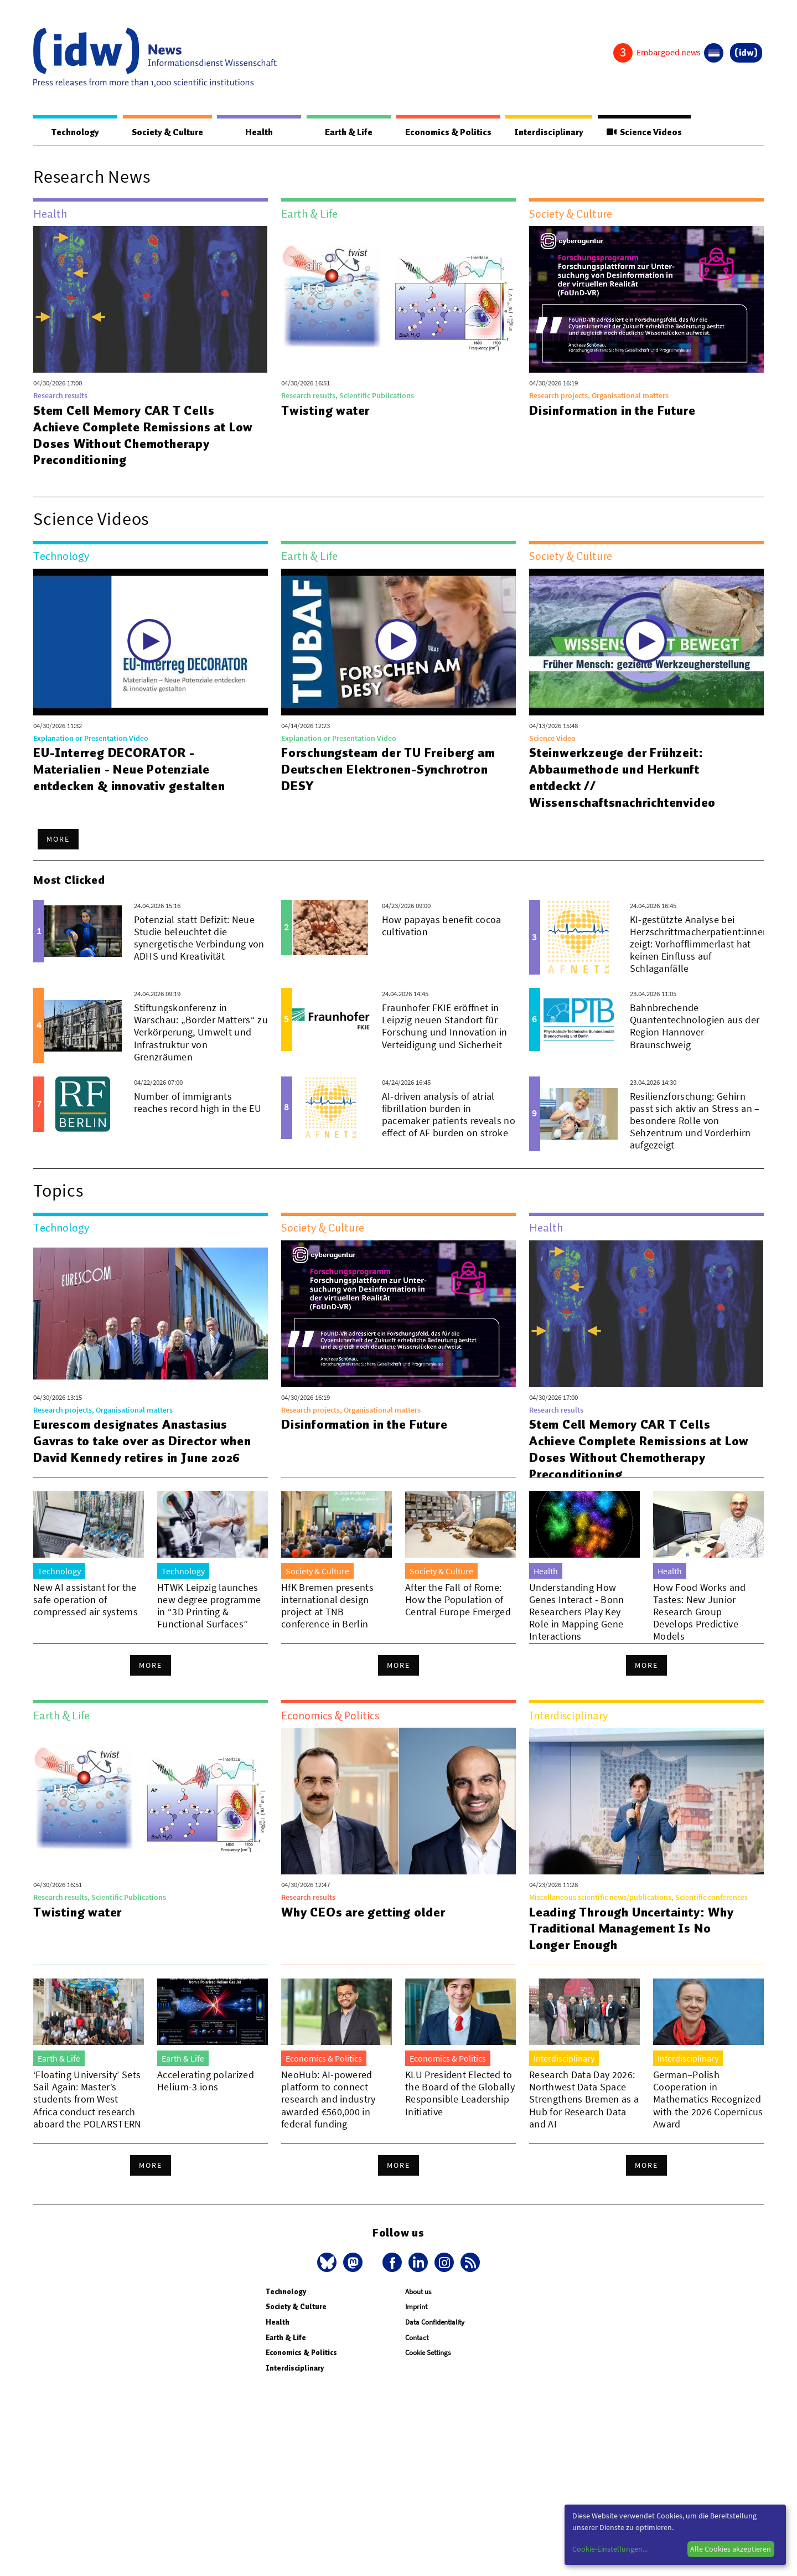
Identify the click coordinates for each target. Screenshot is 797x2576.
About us (418, 2320)
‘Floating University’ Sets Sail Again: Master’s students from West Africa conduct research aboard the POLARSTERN (87, 2127)
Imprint (416, 2335)
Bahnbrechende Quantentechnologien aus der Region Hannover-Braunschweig (695, 1025)
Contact (416, 2366)
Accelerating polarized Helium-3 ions (205, 2109)
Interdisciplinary (548, 132)
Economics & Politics (448, 132)
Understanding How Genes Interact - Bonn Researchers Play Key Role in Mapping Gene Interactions (576, 1628)
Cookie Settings (428, 2381)
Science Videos (644, 132)
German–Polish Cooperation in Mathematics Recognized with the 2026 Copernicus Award (708, 2127)
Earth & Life (348, 132)
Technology (75, 132)
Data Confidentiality (434, 2351)
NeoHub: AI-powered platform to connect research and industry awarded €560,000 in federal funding (328, 2127)
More (58, 839)
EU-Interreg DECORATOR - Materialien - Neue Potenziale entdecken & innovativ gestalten (129, 769)
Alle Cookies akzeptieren (730, 2549)
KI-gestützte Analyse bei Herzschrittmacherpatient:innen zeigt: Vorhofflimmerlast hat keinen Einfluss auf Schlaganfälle (699, 944)
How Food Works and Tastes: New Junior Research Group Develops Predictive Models (699, 1628)
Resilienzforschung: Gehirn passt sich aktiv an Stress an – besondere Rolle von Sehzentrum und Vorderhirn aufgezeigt (695, 1120)
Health (259, 132)
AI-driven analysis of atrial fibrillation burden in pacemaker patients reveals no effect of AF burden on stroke (448, 1114)
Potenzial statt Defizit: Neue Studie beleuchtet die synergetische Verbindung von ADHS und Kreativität (199, 937)
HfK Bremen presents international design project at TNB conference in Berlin (327, 1622)
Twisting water (325, 410)
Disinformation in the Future (612, 410)
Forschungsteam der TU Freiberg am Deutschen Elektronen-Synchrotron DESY (388, 769)
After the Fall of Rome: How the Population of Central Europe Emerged (458, 1616)
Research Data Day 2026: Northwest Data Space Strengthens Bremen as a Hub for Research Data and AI (584, 2127)
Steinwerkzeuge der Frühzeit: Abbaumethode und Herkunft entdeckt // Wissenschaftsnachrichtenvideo (622, 777)
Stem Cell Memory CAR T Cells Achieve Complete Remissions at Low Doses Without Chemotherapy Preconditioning (143, 435)
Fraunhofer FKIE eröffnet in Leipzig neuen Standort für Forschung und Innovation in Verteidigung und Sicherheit (445, 1025)
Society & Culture (167, 132)
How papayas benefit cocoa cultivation (441, 925)
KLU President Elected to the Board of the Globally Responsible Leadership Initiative (460, 2121)
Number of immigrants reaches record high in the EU (197, 1102)
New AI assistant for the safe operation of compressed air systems (85, 1616)
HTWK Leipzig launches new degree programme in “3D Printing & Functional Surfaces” (209, 1622)
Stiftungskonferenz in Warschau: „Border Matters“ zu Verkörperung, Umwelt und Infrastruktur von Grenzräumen (201, 1032)
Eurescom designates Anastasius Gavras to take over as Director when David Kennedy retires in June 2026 (142, 1441)
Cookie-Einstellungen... (610, 2549)
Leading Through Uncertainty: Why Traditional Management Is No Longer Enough (631, 1957)
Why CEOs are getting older (363, 1940)
